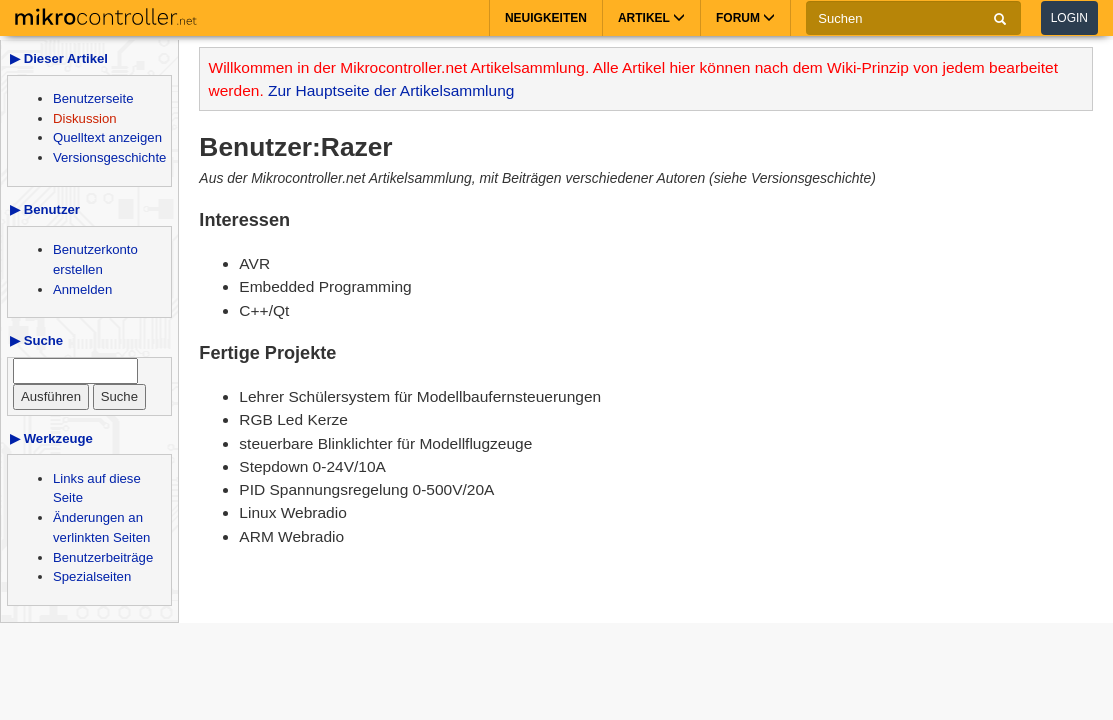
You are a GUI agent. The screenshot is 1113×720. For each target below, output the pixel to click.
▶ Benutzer (45, 209)
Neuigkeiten (546, 18)
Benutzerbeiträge (103, 557)
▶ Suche (36, 340)
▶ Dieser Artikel (59, 58)
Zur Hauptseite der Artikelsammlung (391, 90)
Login (1069, 18)
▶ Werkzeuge (51, 438)
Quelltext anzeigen (107, 137)
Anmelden (82, 289)
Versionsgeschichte (109, 157)
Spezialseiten (92, 576)
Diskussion (85, 118)
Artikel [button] (651, 18)
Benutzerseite (93, 98)
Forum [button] (745, 18)
